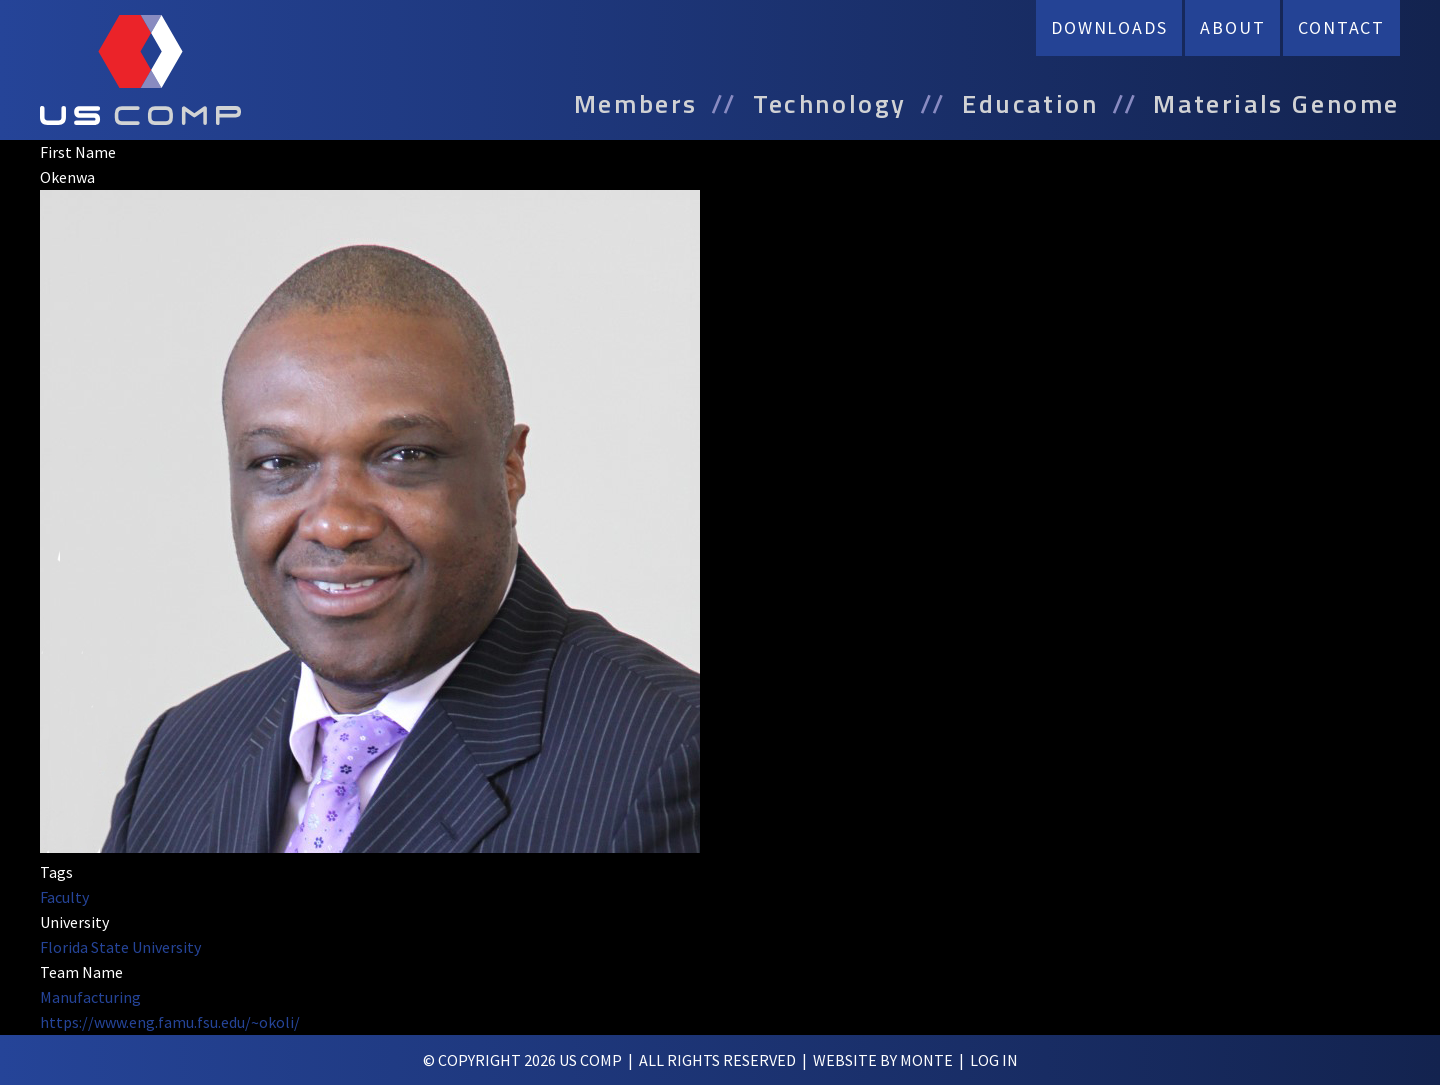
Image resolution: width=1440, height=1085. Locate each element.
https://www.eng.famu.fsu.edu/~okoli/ (170, 1022)
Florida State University (120, 947)
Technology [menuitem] (830, 104)
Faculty (64, 897)
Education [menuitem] (1030, 104)
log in (994, 1060)
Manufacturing (90, 997)
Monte (926, 1060)
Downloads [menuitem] (1109, 27)
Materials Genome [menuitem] (1276, 104)
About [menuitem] (1232, 27)
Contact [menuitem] (1341, 27)
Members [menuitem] (636, 104)
